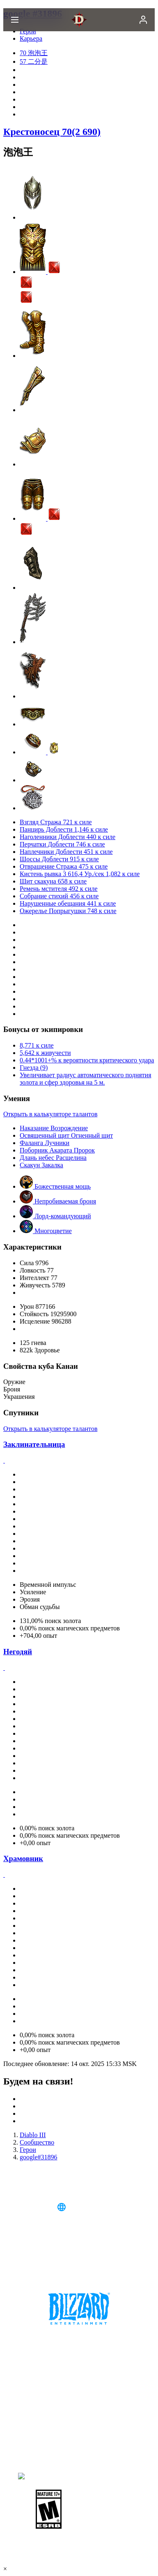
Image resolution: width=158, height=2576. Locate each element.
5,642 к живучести (45, 1052)
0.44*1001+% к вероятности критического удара (87, 1060)
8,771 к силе (37, 1045)
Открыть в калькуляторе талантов (50, 1114)
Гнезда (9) (34, 1067)
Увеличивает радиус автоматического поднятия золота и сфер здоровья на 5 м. (85, 1078)
